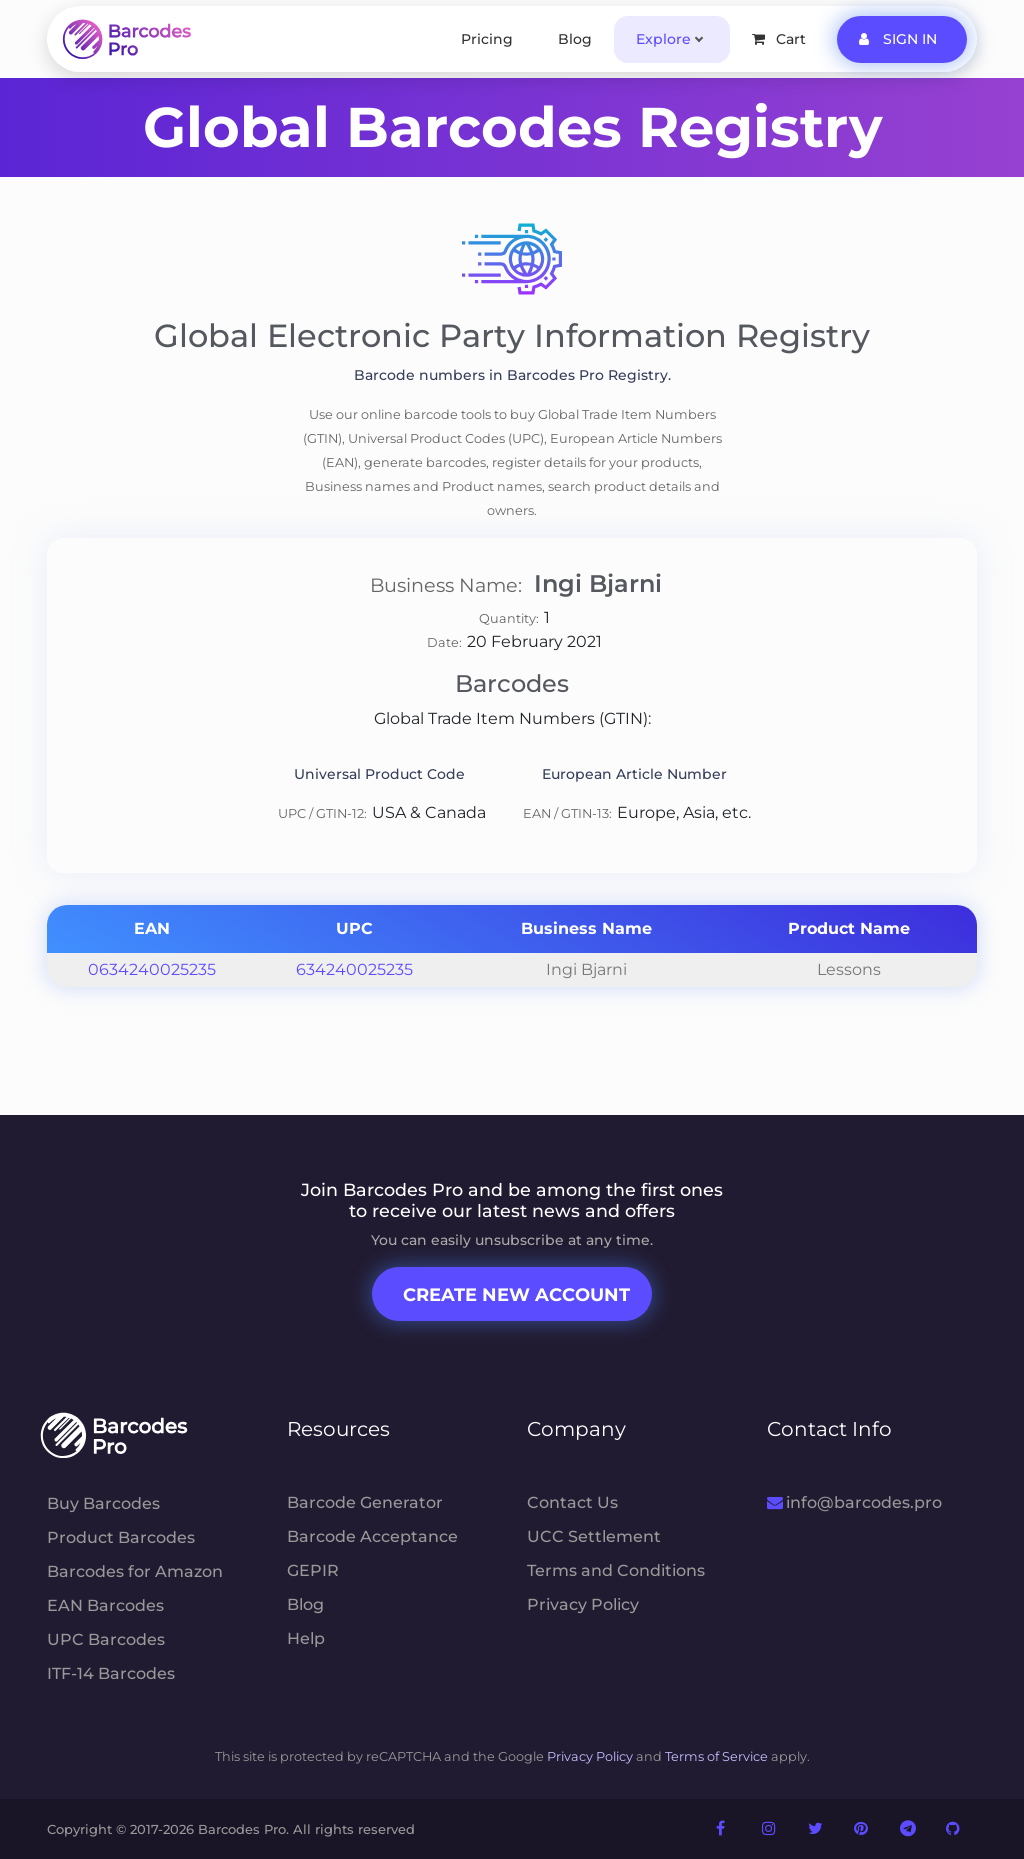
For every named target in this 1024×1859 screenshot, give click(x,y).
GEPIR (313, 1570)
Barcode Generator (365, 1502)
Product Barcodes (121, 1537)
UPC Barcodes (106, 1639)
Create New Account (516, 1295)
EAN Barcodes (105, 1605)
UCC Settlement (594, 1536)
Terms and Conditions (616, 1570)
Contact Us (572, 1502)
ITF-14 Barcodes (111, 1673)
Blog (575, 39)
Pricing (487, 39)
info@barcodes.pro (854, 1502)
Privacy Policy (583, 1604)
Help (306, 1638)
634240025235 (354, 969)
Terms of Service (716, 1756)
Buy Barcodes (103, 1503)
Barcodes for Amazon (135, 1571)
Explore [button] (663, 39)
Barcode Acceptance (372, 1536)
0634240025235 (152, 969)
